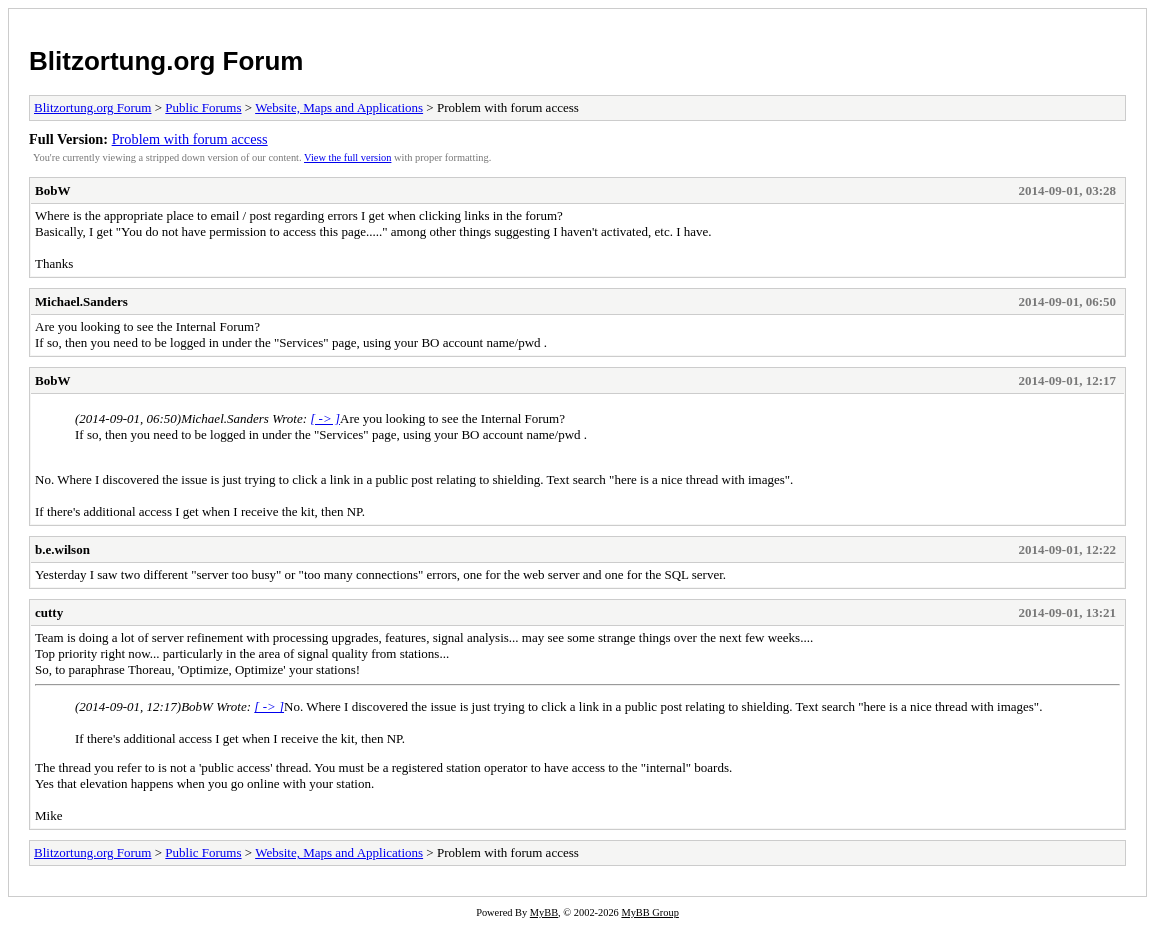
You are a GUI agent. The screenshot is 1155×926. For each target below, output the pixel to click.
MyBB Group (649, 912)
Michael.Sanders (81, 301)
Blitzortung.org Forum (166, 61)
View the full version (347, 157)
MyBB (544, 912)
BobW (52, 190)
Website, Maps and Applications (339, 107)
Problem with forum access (190, 139)
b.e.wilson (62, 549)
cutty (49, 612)
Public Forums (203, 107)
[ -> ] (325, 418)
